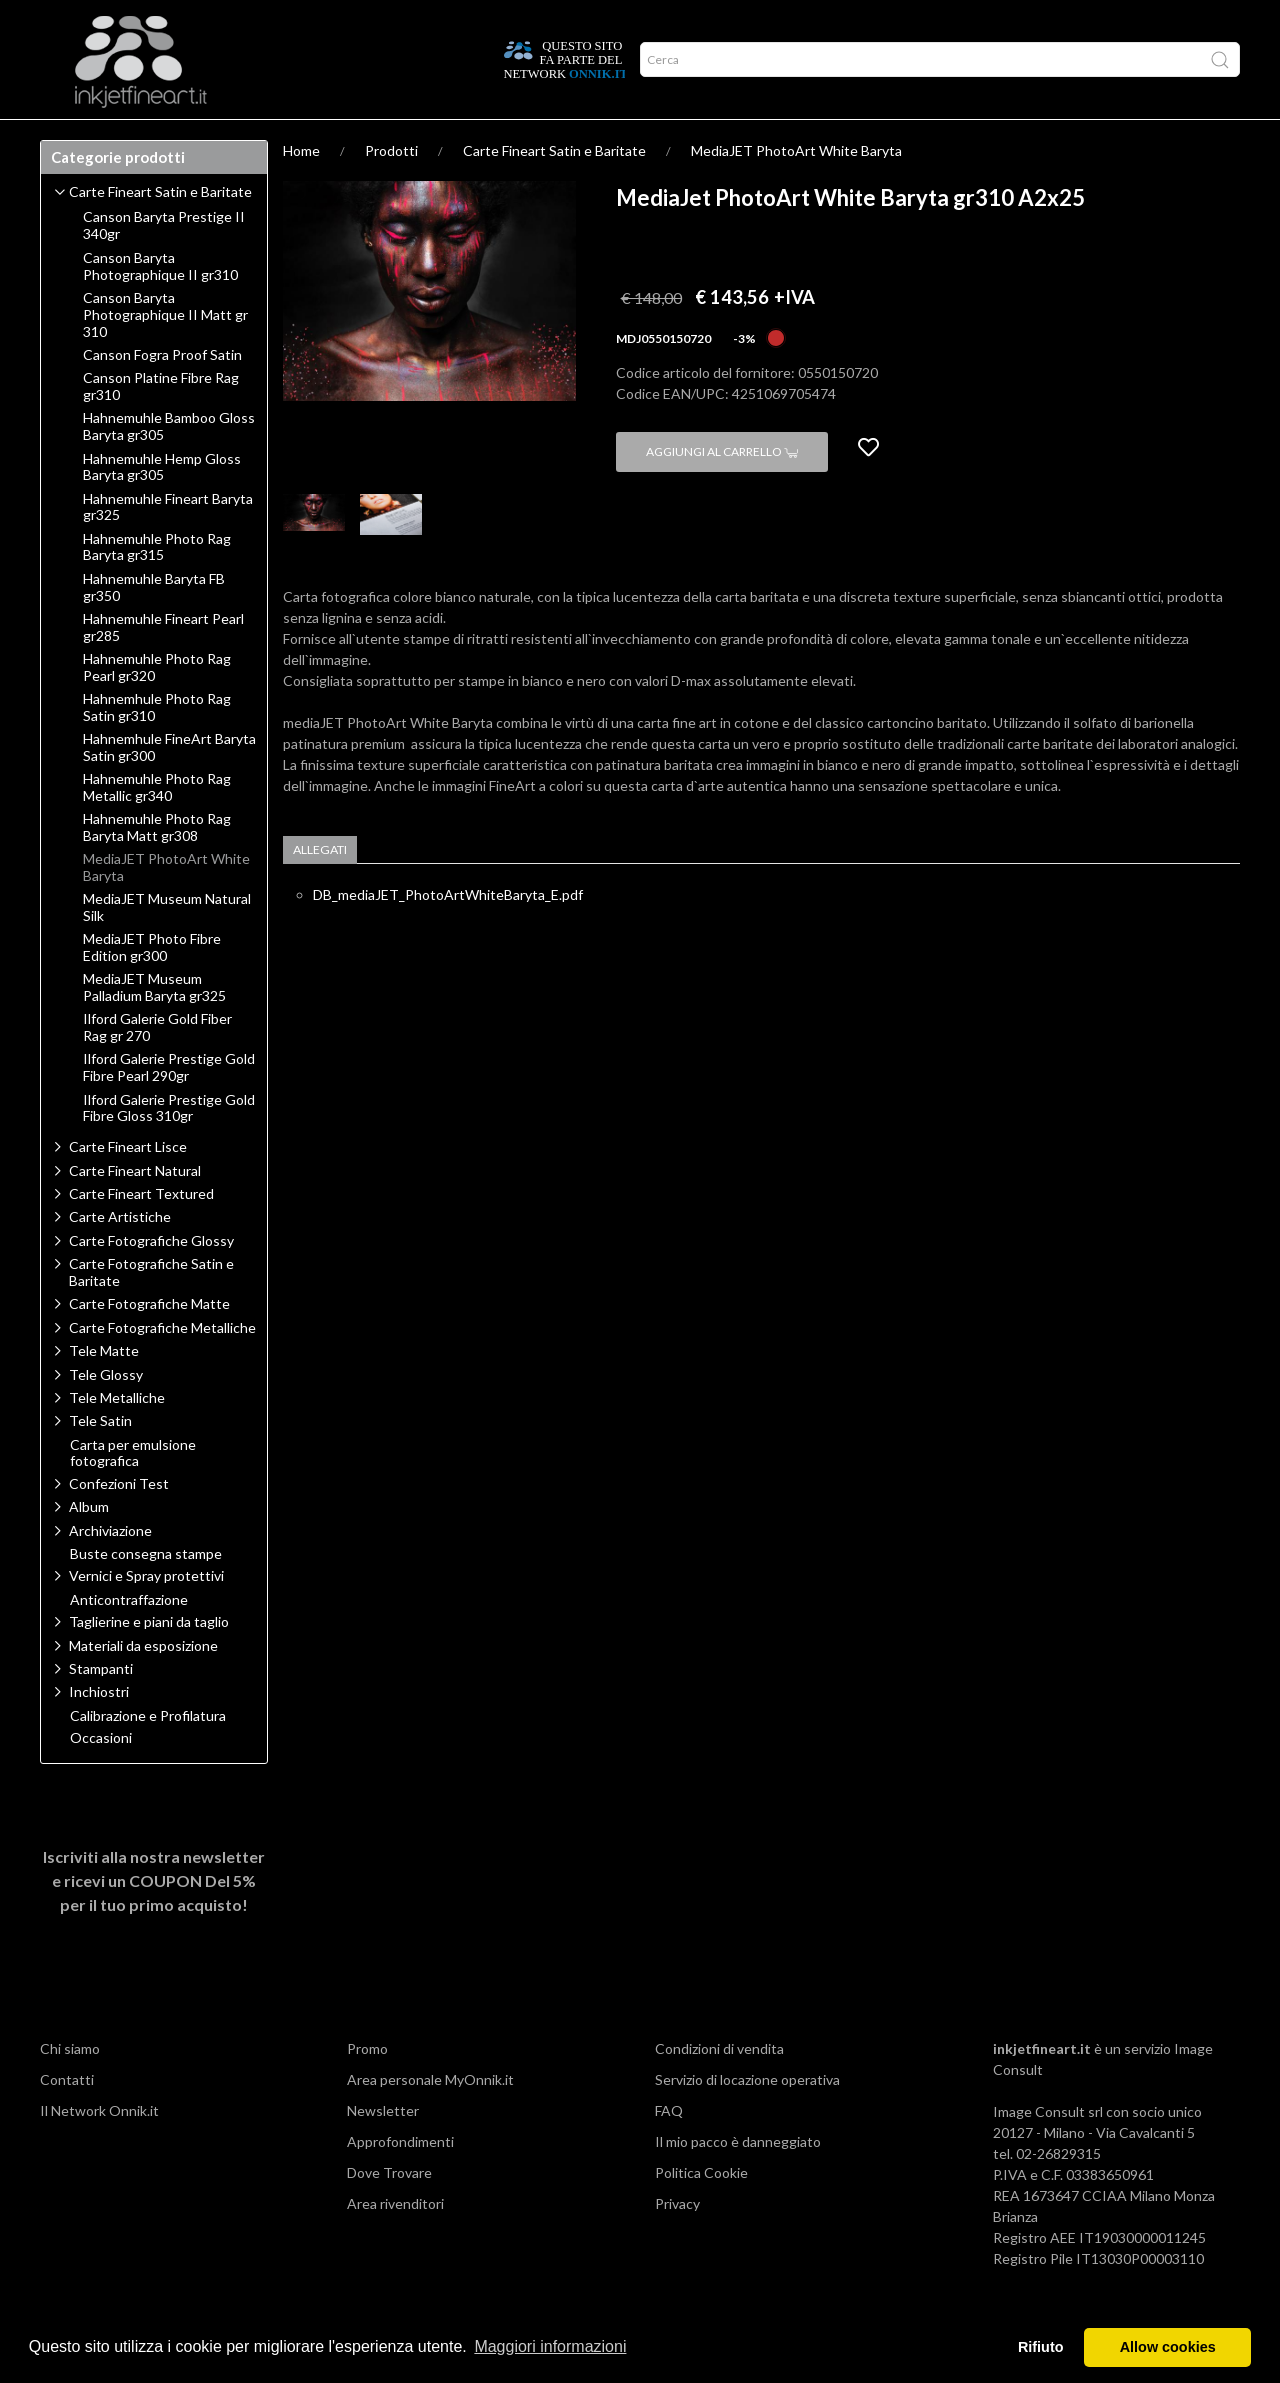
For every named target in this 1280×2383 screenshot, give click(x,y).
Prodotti (84, 139)
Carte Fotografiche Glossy (151, 1279)
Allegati (320, 888)
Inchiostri (99, 1730)
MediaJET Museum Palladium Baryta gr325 (154, 1026)
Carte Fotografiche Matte (149, 1342)
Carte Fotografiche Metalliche (162, 1366)
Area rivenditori (395, 2242)
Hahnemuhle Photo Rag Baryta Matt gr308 (157, 866)
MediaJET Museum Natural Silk (167, 946)
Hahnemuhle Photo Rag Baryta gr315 (157, 586)
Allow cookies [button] (1168, 2347)
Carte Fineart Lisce (128, 1185)
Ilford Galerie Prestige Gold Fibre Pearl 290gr (169, 1106)
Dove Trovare (389, 2211)
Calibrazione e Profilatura (148, 1755)
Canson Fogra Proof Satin (162, 394)
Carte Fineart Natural (135, 1209)
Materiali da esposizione (143, 1684)
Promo (367, 2087)
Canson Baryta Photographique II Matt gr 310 (165, 354)
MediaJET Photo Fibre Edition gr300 (152, 986)
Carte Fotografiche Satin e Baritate (151, 1311)
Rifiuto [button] (1041, 2347)
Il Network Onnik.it (99, 2149)
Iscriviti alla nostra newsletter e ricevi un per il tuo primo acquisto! (154, 1919)
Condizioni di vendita (719, 2087)
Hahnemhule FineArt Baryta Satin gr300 (169, 786)
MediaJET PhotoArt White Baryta (796, 189)
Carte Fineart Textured (141, 1232)
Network (314, 139)
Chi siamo (70, 2087)
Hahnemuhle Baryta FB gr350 (154, 626)
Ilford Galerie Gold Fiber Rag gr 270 (157, 1066)
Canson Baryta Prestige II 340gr (164, 264)
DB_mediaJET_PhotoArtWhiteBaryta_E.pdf (448, 933)
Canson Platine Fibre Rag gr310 (161, 425)
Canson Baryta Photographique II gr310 (160, 305)
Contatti (67, 2118)
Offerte (397, 139)
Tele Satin (100, 1459)
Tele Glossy (106, 1413)
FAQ (669, 2149)
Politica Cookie (701, 2211)
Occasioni (101, 1777)
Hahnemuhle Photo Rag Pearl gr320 (157, 706)
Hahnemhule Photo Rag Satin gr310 (157, 746)
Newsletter (383, 2149)
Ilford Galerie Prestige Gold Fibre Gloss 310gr (169, 1147)
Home (301, 189)
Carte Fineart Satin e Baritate (554, 189)
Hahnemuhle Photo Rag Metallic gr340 (157, 826)
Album (89, 1545)
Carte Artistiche (120, 1255)
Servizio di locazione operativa (747, 2118)
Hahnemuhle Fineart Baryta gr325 (168, 546)
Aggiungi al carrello (722, 490)
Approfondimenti (199, 139)
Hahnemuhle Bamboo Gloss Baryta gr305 (169, 465)
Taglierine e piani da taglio (149, 1660)
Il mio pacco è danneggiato (738, 2180)
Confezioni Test (119, 1522)
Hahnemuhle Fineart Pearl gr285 (163, 666)
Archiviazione (110, 1569)
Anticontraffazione (129, 1639)
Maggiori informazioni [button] (550, 2346)
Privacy (677, 2242)
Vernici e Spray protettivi (146, 1614)
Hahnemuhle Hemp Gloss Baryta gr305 (162, 506)
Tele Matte (104, 1389)
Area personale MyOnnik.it (430, 2118)
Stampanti (101, 1707)
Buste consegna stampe (146, 1593)
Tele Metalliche (117, 1436)
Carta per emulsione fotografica (133, 1492)
